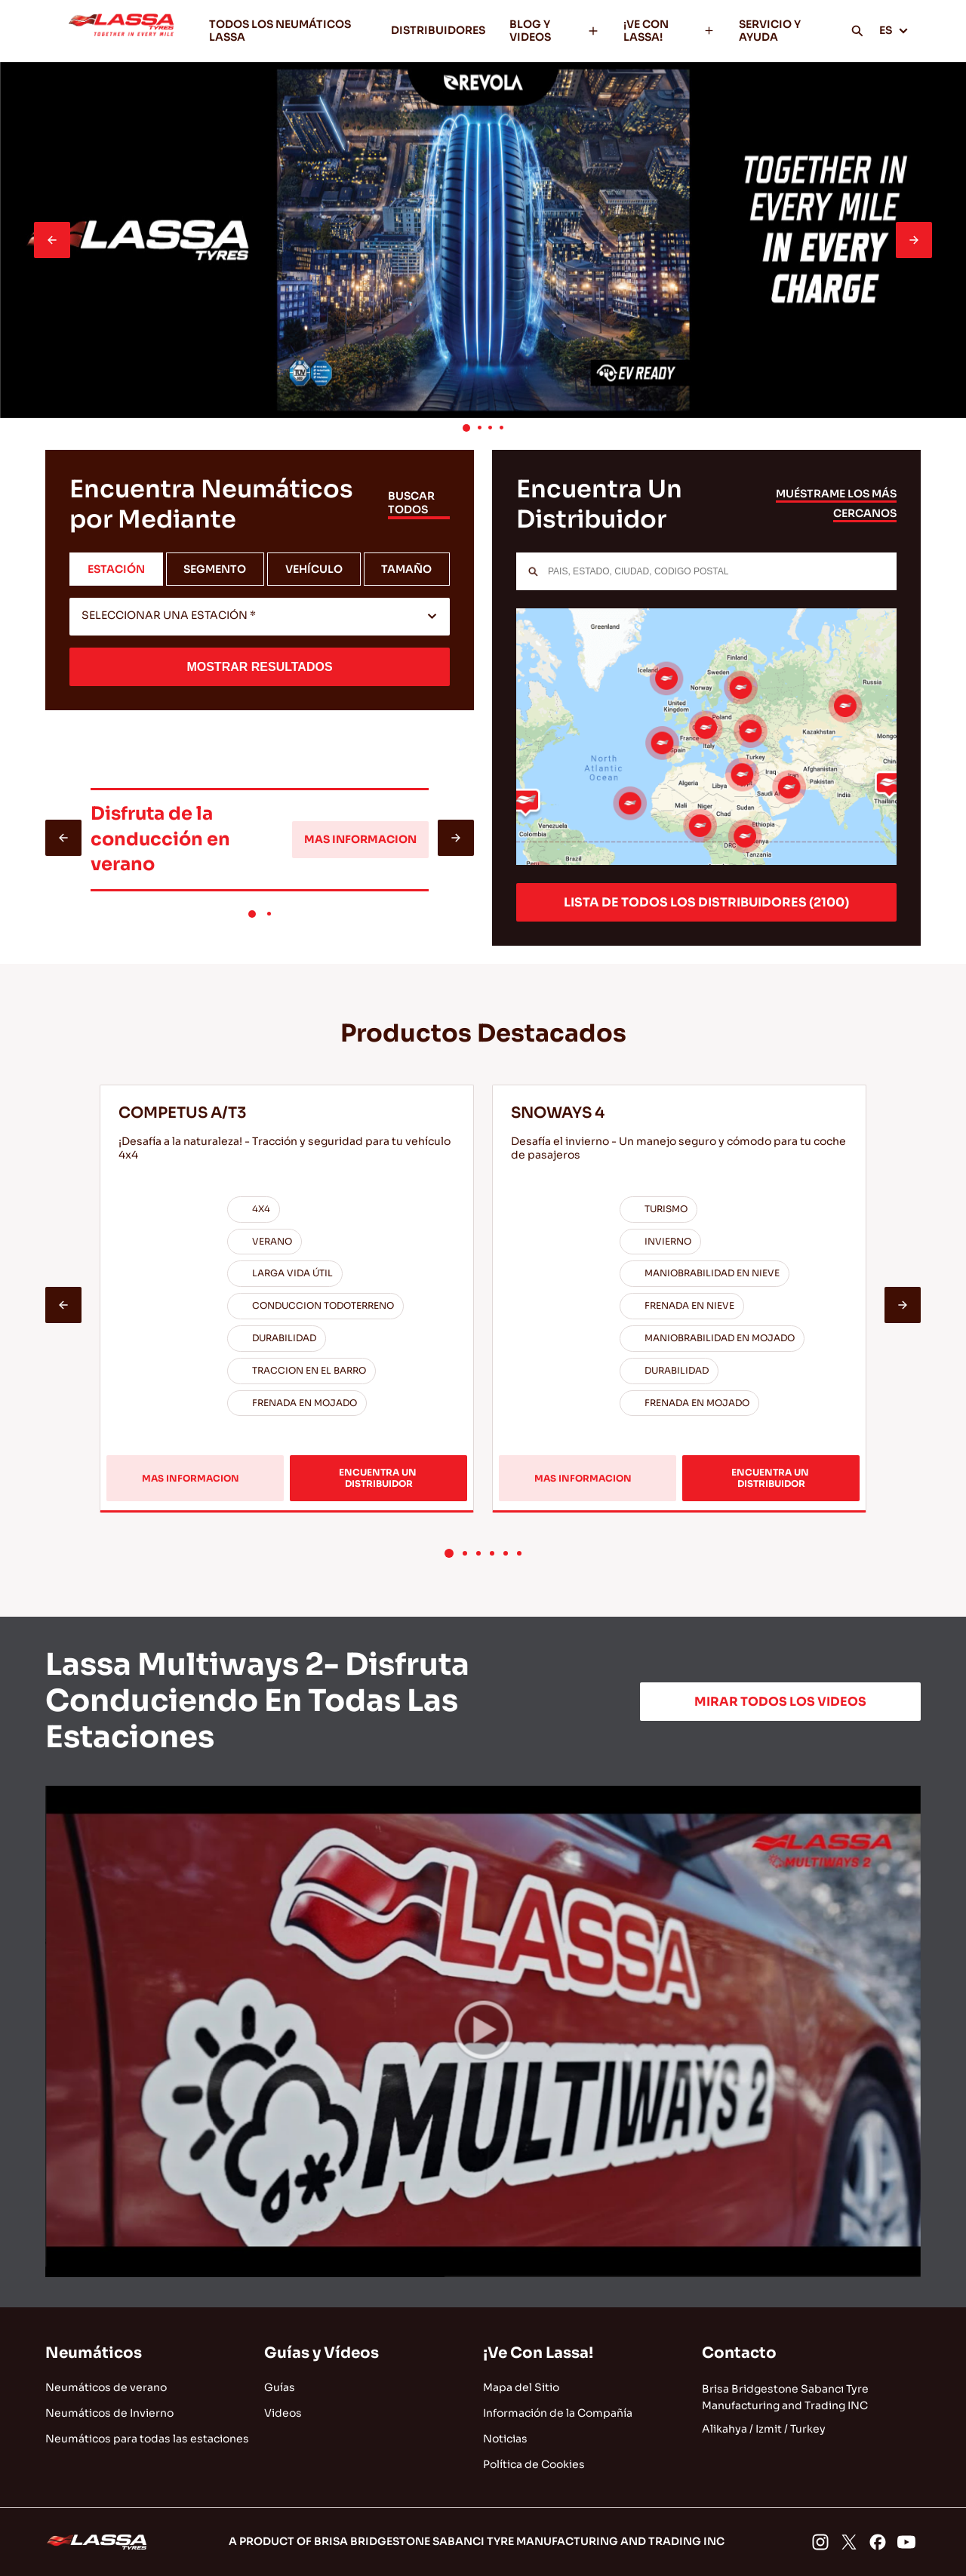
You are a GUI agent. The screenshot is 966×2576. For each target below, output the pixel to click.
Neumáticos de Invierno (109, 2413)
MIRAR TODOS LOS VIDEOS (780, 1702)
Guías (279, 2387)
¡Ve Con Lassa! (538, 2353)
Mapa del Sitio (521, 2387)
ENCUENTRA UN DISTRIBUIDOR (379, 1477)
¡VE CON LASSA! (669, 30)
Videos (283, 2413)
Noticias (505, 2438)
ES (894, 30)
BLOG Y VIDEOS (554, 30)
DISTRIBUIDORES (438, 30)
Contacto (739, 2353)
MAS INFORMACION (360, 839)
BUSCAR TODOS (411, 502)
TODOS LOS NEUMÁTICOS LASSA (280, 30)
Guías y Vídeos (321, 2353)
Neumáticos (93, 2353)
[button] (466, 428)
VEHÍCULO (314, 569)
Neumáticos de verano (106, 2387)
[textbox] (259, 616)
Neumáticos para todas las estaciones (147, 2438)
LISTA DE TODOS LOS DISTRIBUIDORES (706, 902)
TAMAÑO (406, 569)
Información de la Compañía (557, 2413)
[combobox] (259, 617)
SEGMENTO (214, 569)
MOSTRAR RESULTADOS (259, 666)
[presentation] (52, 240)
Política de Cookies (534, 2464)
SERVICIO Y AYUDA (770, 30)
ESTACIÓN (116, 569)
